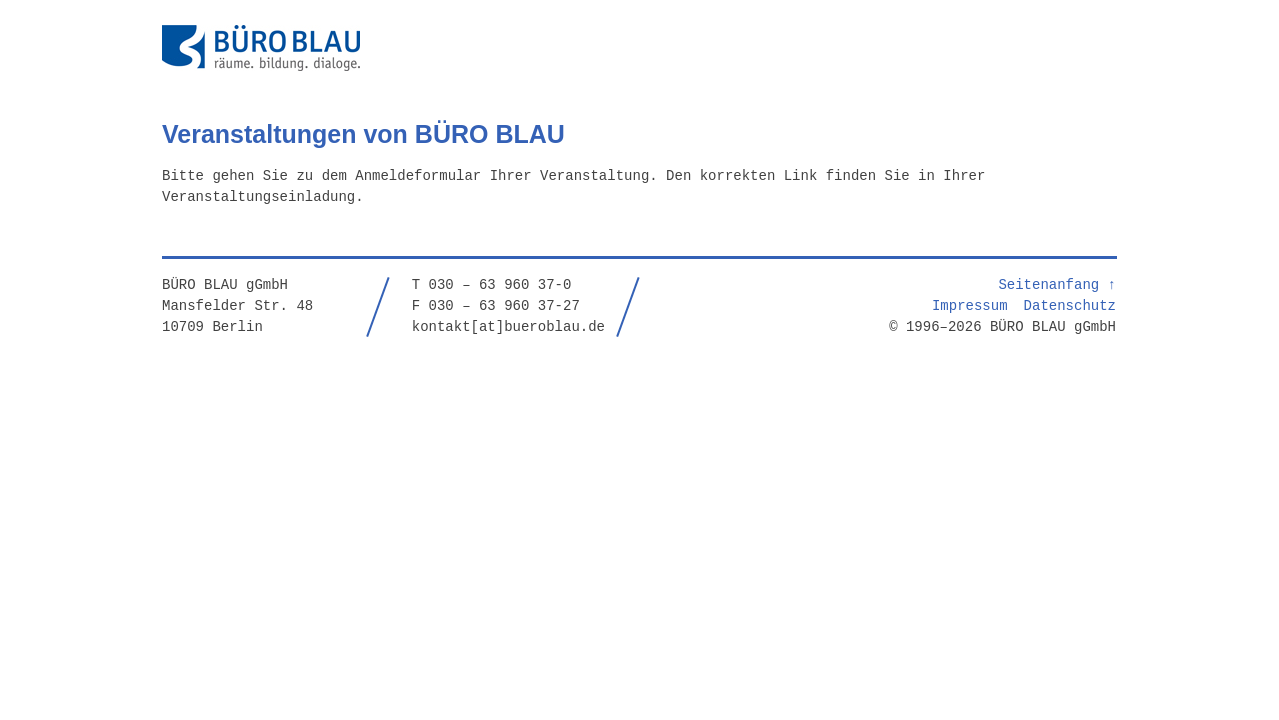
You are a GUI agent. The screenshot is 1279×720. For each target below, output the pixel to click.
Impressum (970, 304)
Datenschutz (1070, 304)
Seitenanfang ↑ (1057, 283)
